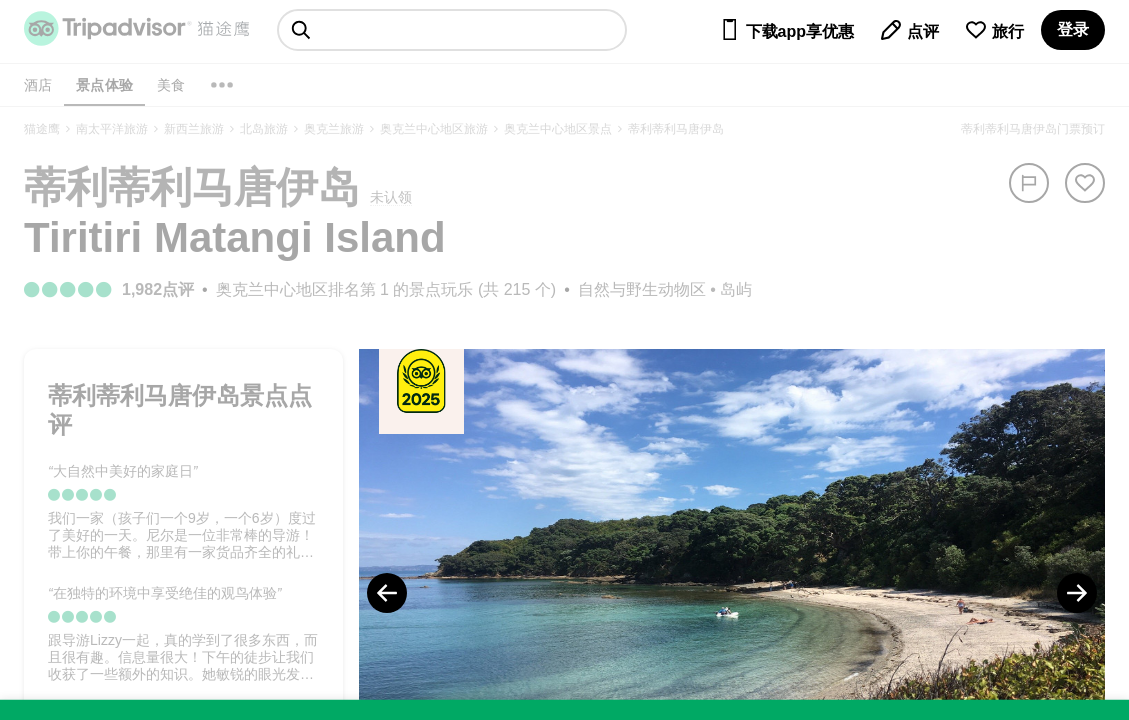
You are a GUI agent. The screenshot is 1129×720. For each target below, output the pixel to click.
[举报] (1029, 183)
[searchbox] (452, 30)
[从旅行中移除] (1085, 183)
